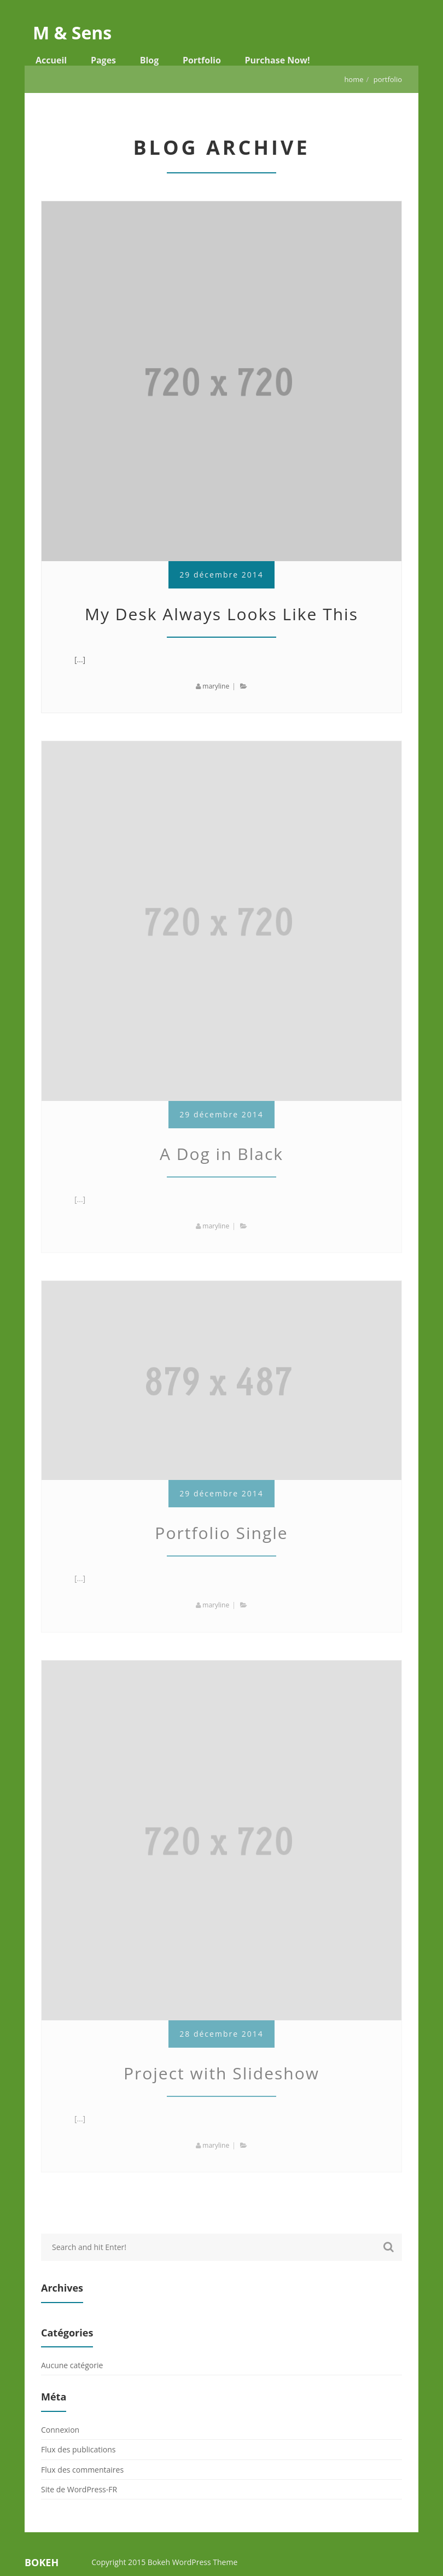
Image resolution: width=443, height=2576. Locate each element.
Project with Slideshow (221, 2073)
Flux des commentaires (82, 2469)
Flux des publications (78, 2449)
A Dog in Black (221, 1154)
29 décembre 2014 (221, 574)
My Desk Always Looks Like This (221, 614)
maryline (215, 686)
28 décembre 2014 (221, 2034)
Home (353, 79)
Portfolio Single (221, 1533)
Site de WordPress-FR (79, 2489)
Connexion (60, 2430)
